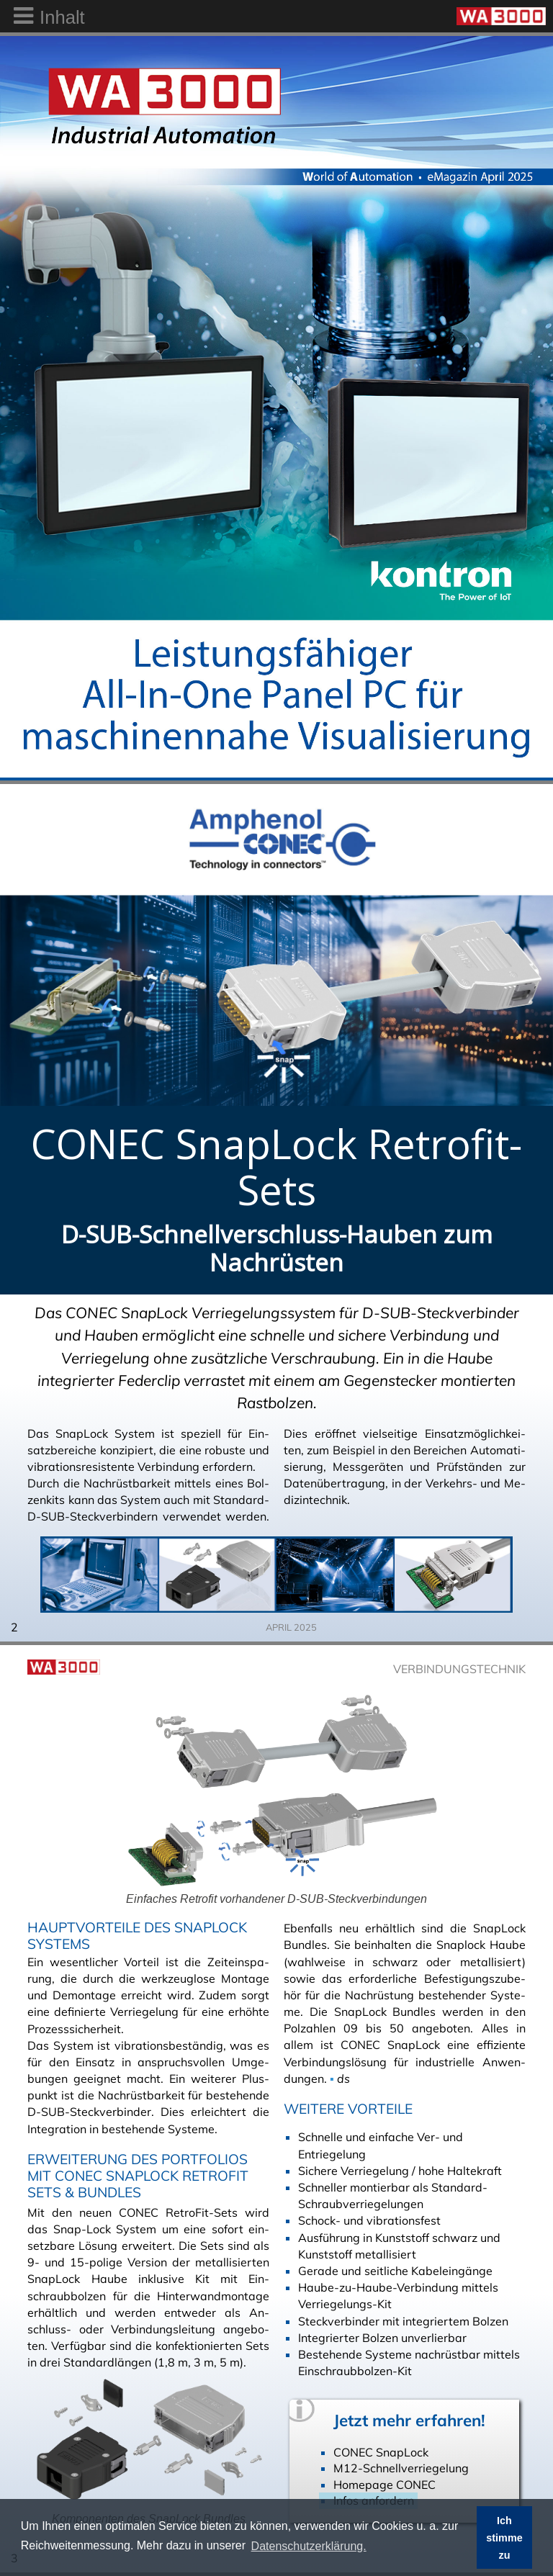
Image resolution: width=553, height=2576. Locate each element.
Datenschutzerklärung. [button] (309, 2546)
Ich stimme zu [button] (504, 2538)
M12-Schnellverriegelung (401, 2468)
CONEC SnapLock (380, 2452)
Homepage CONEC (384, 2484)
